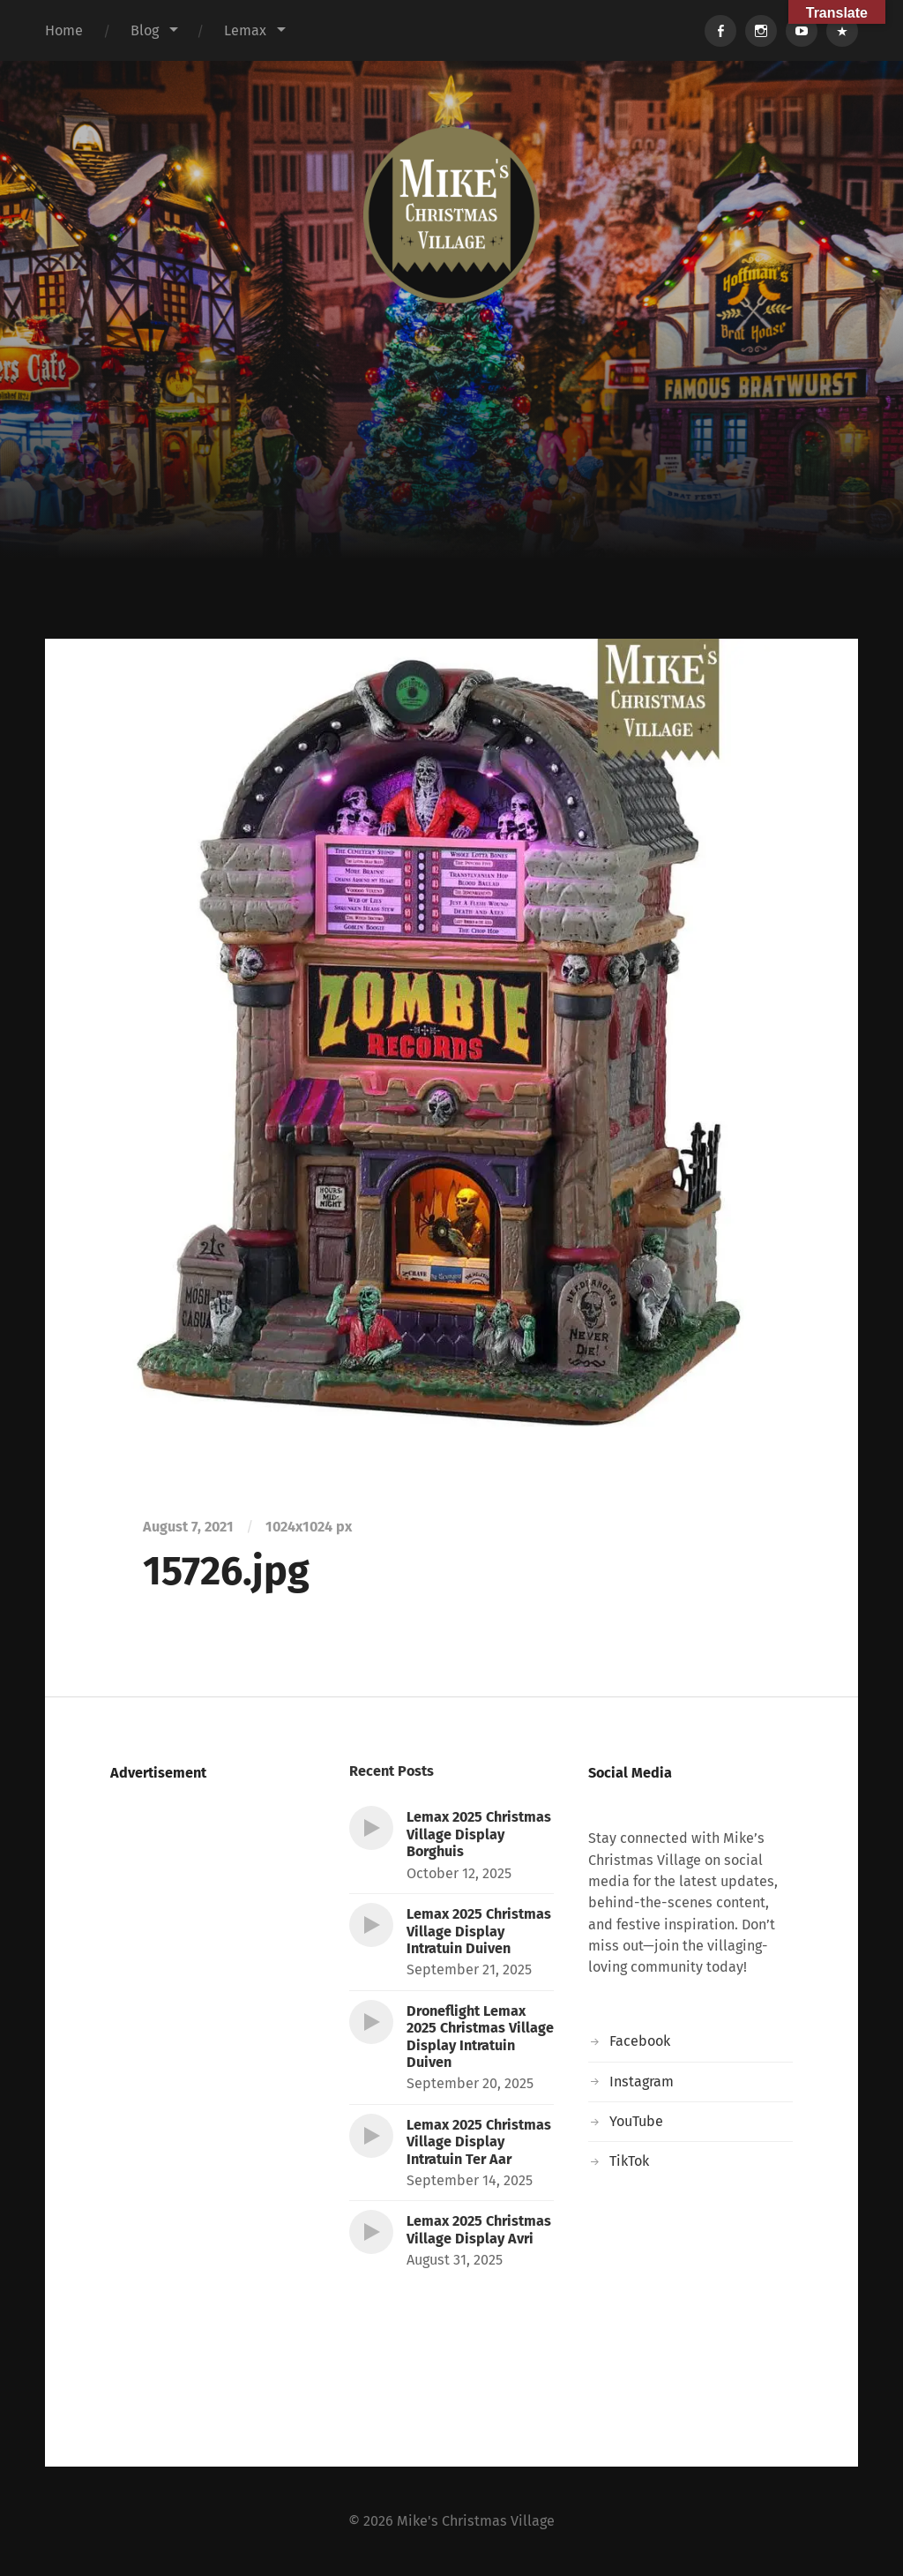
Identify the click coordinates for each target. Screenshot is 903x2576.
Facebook (639, 2041)
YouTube (636, 2121)
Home (64, 30)
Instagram (641, 2081)
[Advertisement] (451, 506)
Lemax (245, 30)
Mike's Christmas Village (476, 2520)
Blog (145, 30)
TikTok (629, 2161)
